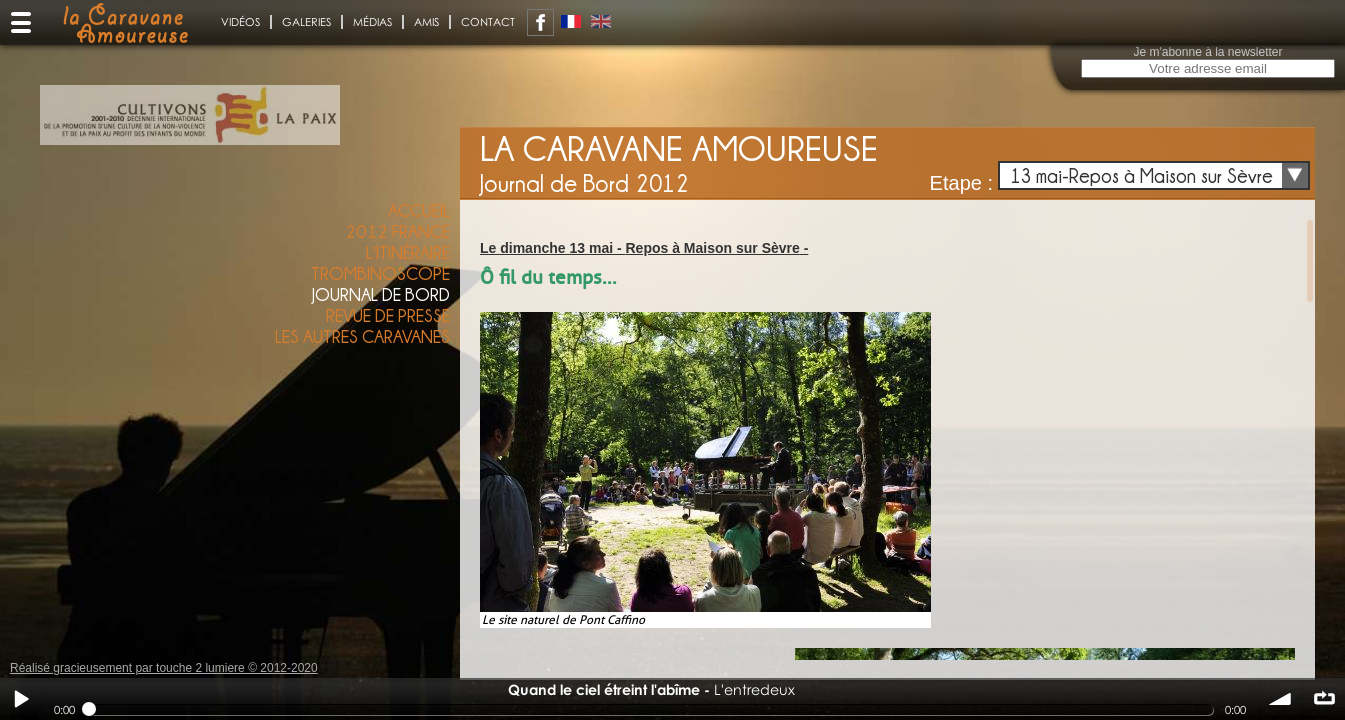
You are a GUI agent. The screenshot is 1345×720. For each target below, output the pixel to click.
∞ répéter (1324, 699)
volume (1281, 699)
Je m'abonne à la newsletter (1207, 52)
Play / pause (21, 699)
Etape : (961, 183)
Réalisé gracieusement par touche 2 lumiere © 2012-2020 (164, 668)
